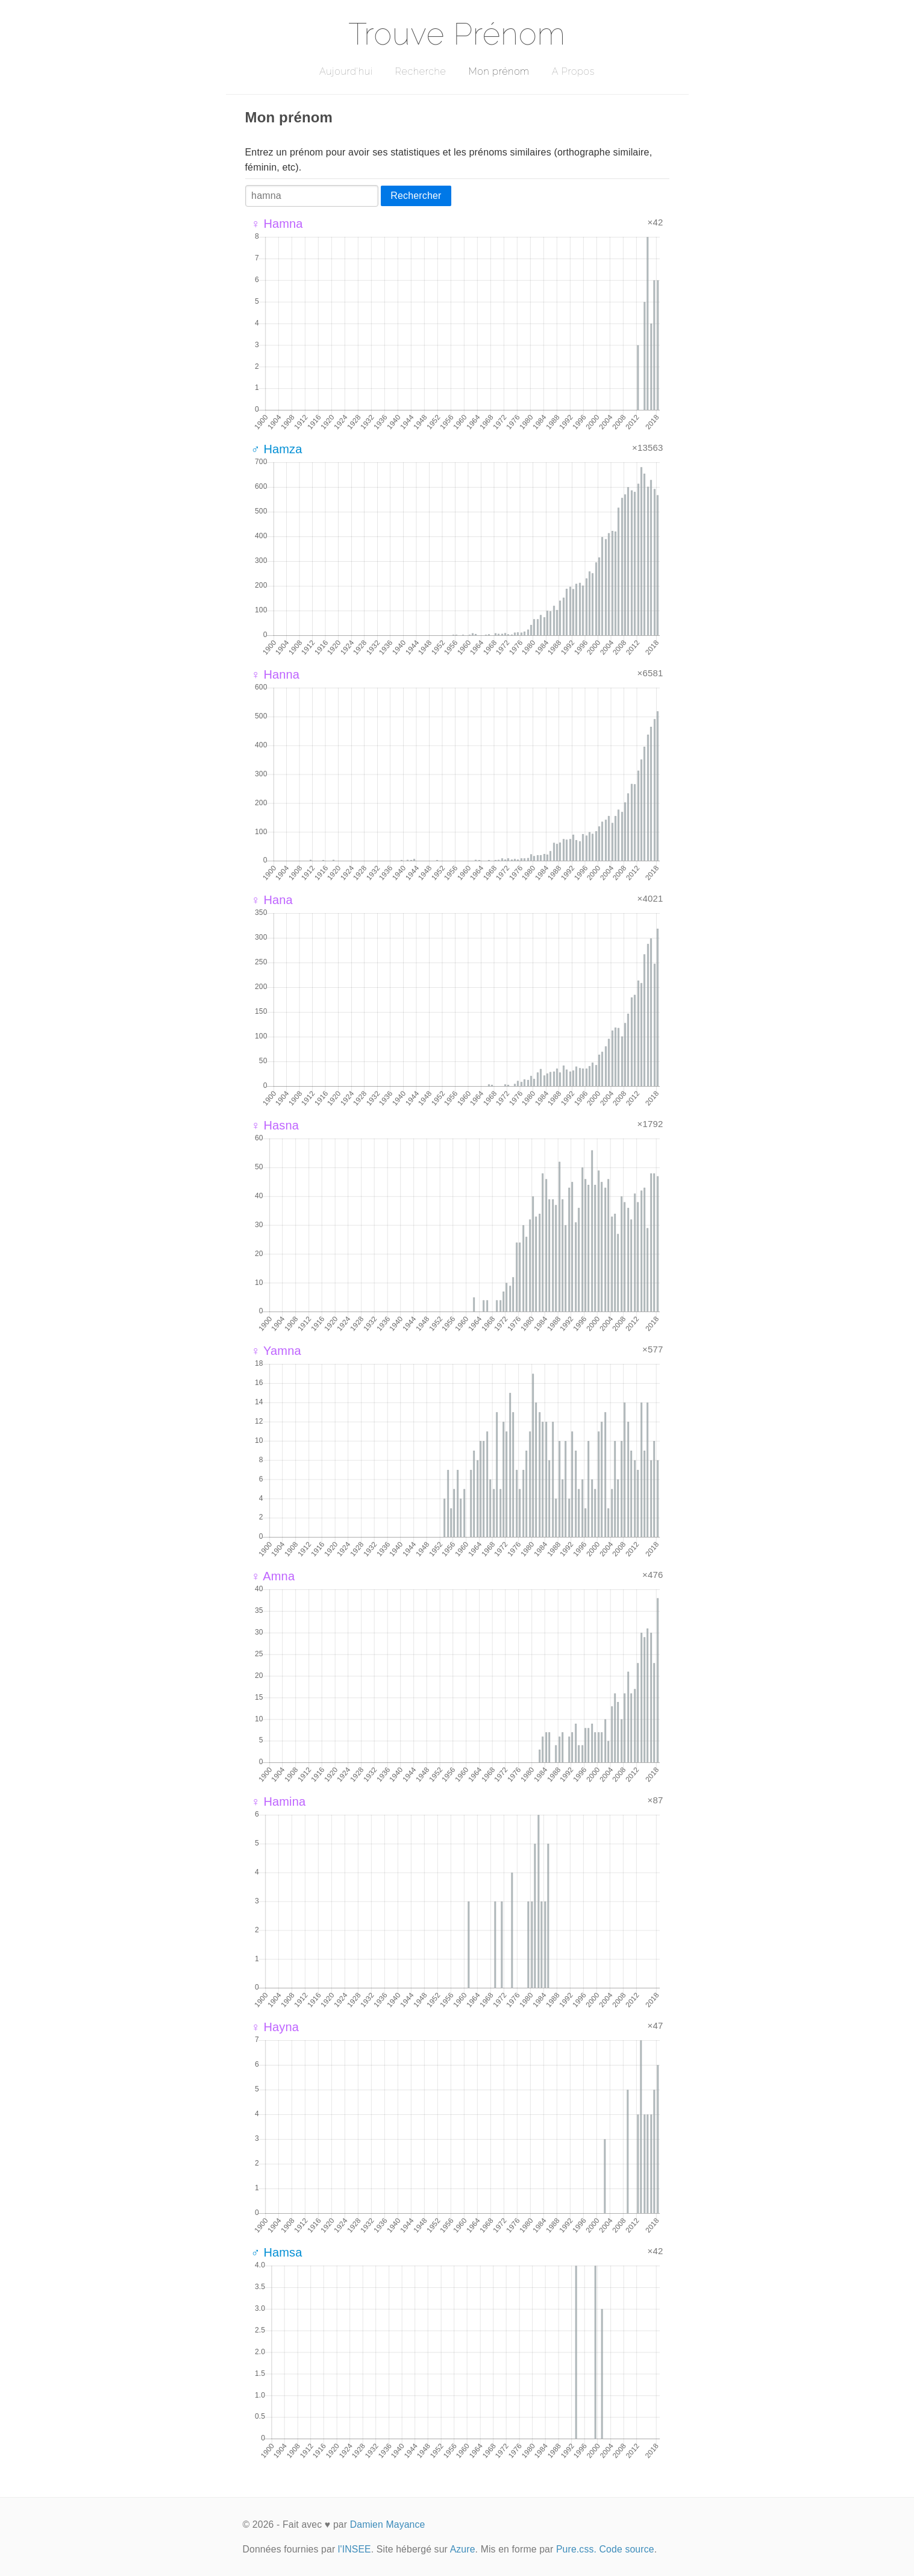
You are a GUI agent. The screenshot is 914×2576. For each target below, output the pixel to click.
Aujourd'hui (346, 71)
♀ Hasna (275, 1125)
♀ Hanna (275, 674)
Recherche (420, 71)
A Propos (573, 71)
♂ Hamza (276, 449)
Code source (626, 2549)
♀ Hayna (275, 2027)
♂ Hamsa (276, 2252)
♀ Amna (273, 1576)
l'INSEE (354, 2549)
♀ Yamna (276, 1350)
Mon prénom (498, 71)
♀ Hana (272, 899)
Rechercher (415, 195)
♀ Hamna (277, 223)
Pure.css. (576, 2549)
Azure (462, 2549)
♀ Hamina (278, 1801)
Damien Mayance (387, 2524)
